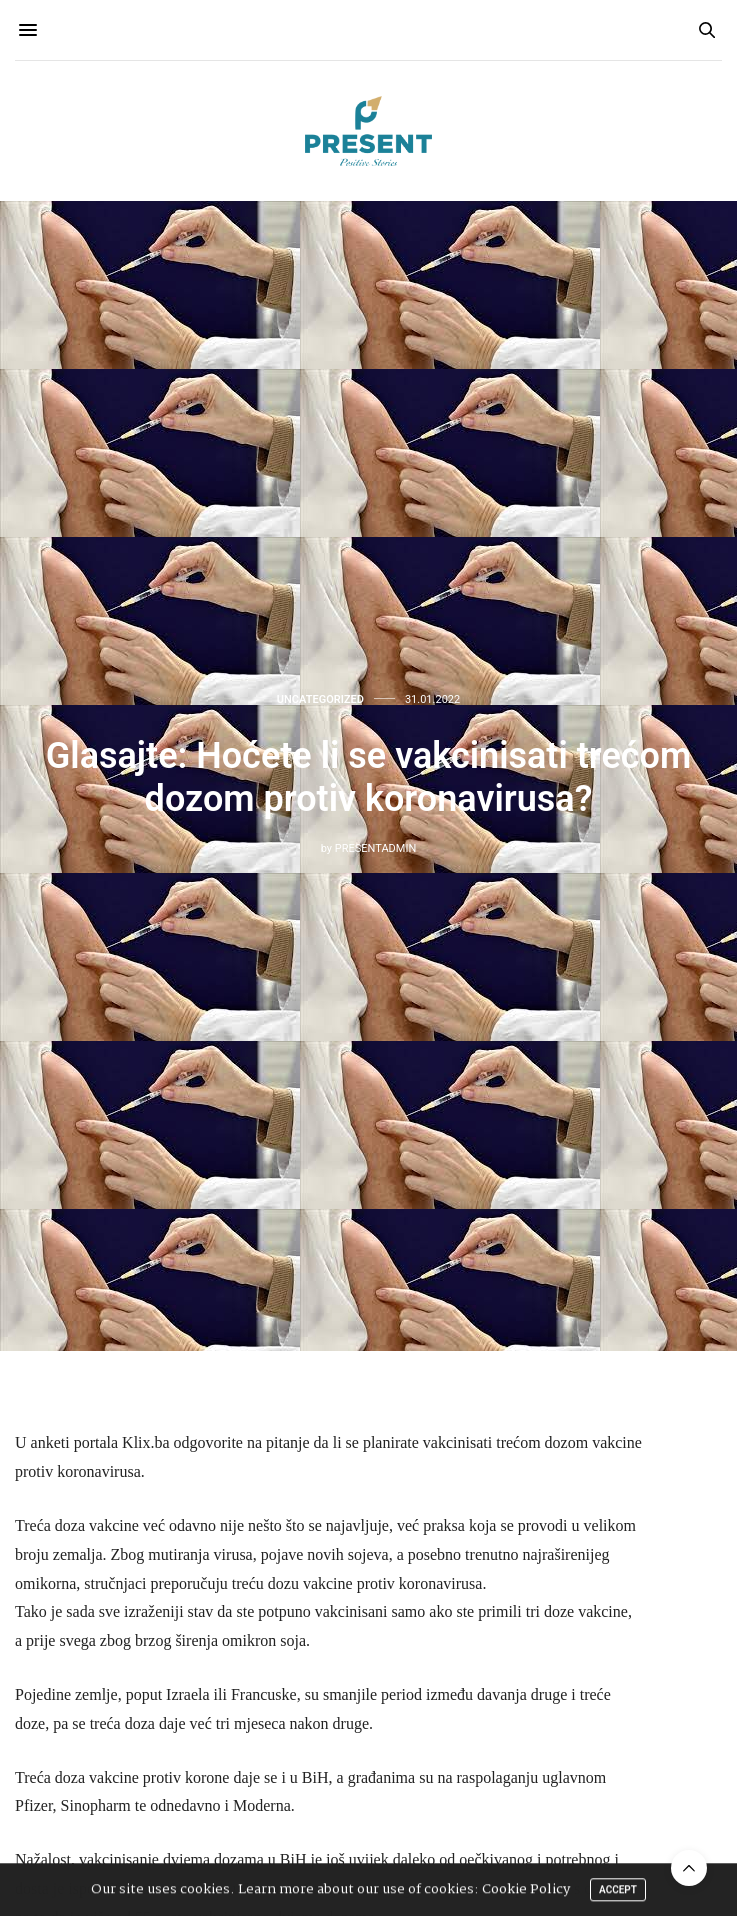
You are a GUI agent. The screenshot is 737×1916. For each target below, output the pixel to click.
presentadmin (375, 848)
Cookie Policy (526, 1891)
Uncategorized (320, 699)
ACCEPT (618, 1891)
